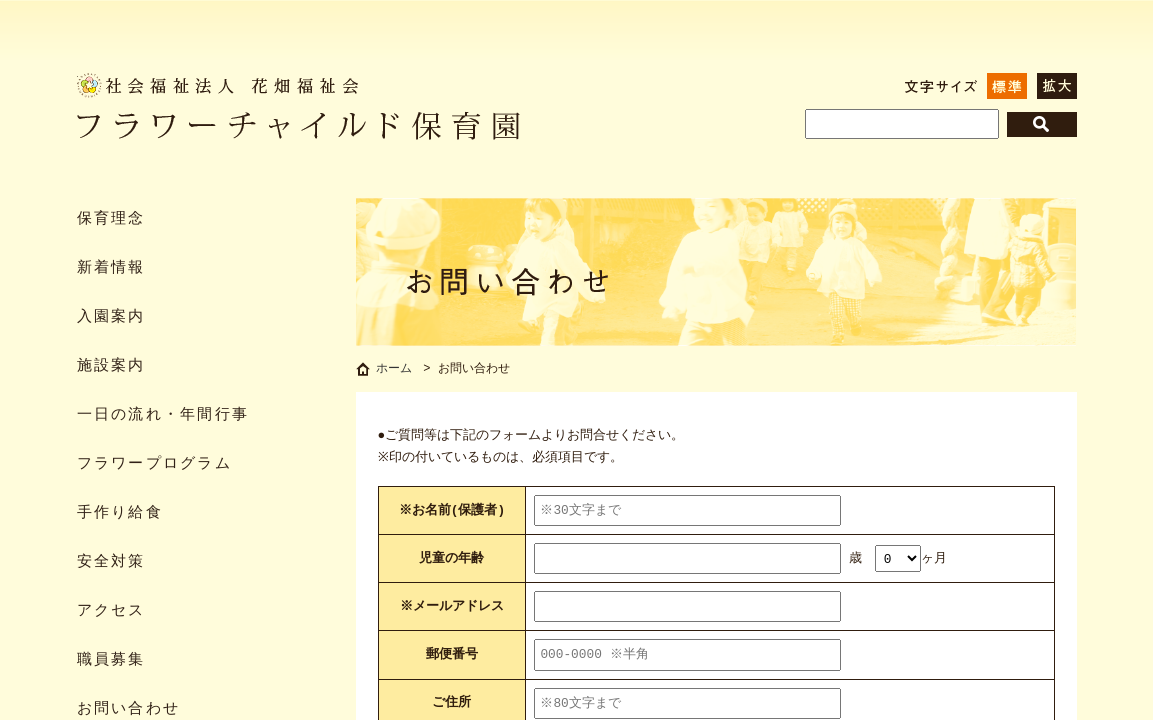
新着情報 (111, 268)
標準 (1007, 86)
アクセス (111, 611)
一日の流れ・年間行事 (163, 415)
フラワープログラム (154, 464)
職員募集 (111, 660)
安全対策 (111, 562)
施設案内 (111, 366)
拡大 (1057, 86)
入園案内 (111, 317)
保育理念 (111, 219)
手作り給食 (120, 513)
